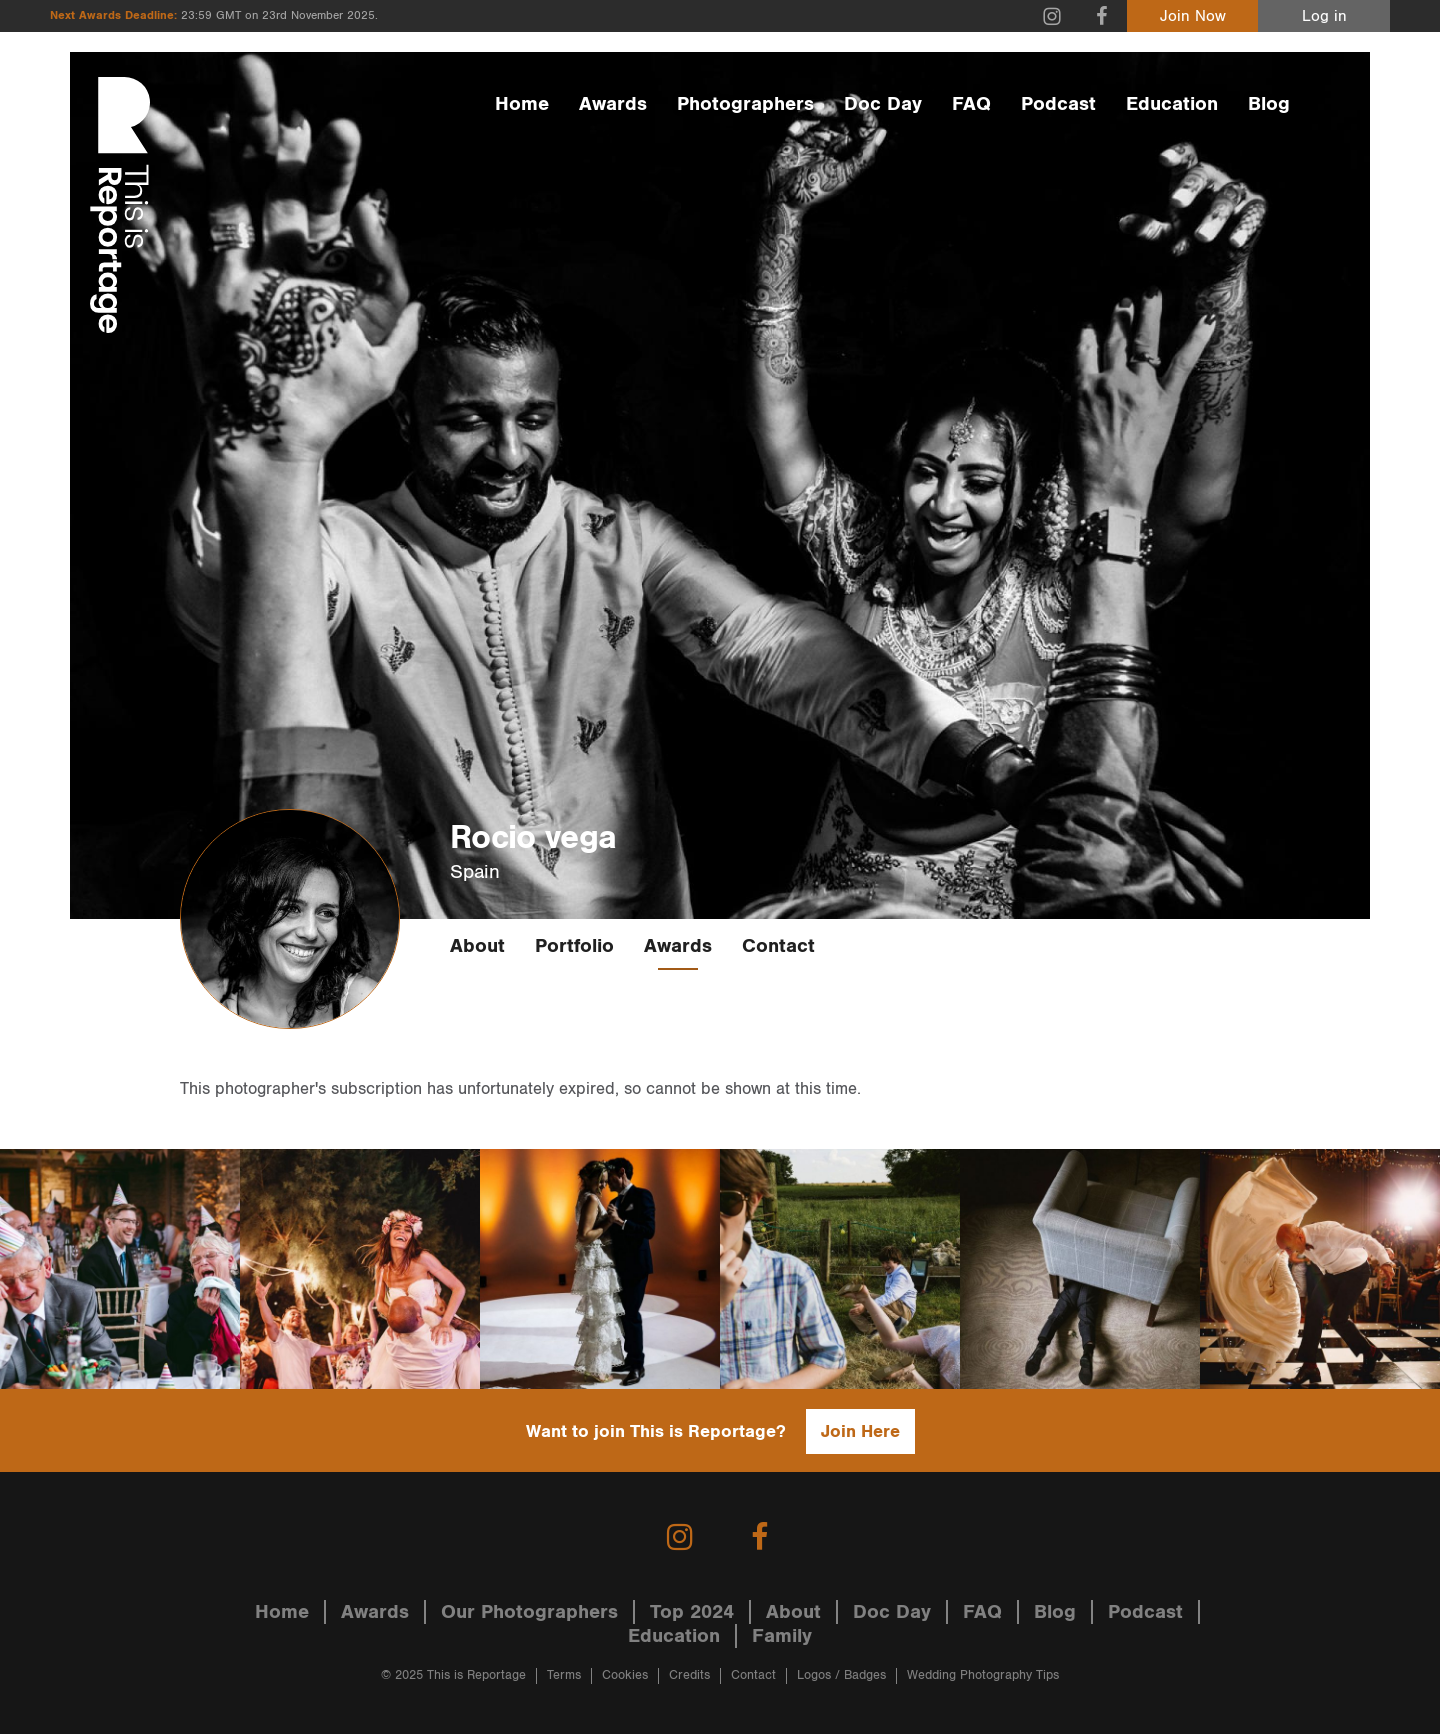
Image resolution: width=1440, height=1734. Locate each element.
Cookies (625, 1675)
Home (522, 104)
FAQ (971, 104)
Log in (1324, 16)
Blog (1269, 104)
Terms (564, 1675)
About (477, 946)
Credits (689, 1675)
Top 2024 (692, 1612)
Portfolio (574, 946)
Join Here (860, 1431)
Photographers (745, 104)
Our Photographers (529, 1612)
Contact (778, 946)
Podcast (1058, 104)
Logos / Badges (841, 1675)
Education (1172, 104)
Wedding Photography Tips (983, 1675)
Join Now (1193, 16)
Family (782, 1636)
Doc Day (883, 104)
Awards (613, 104)
